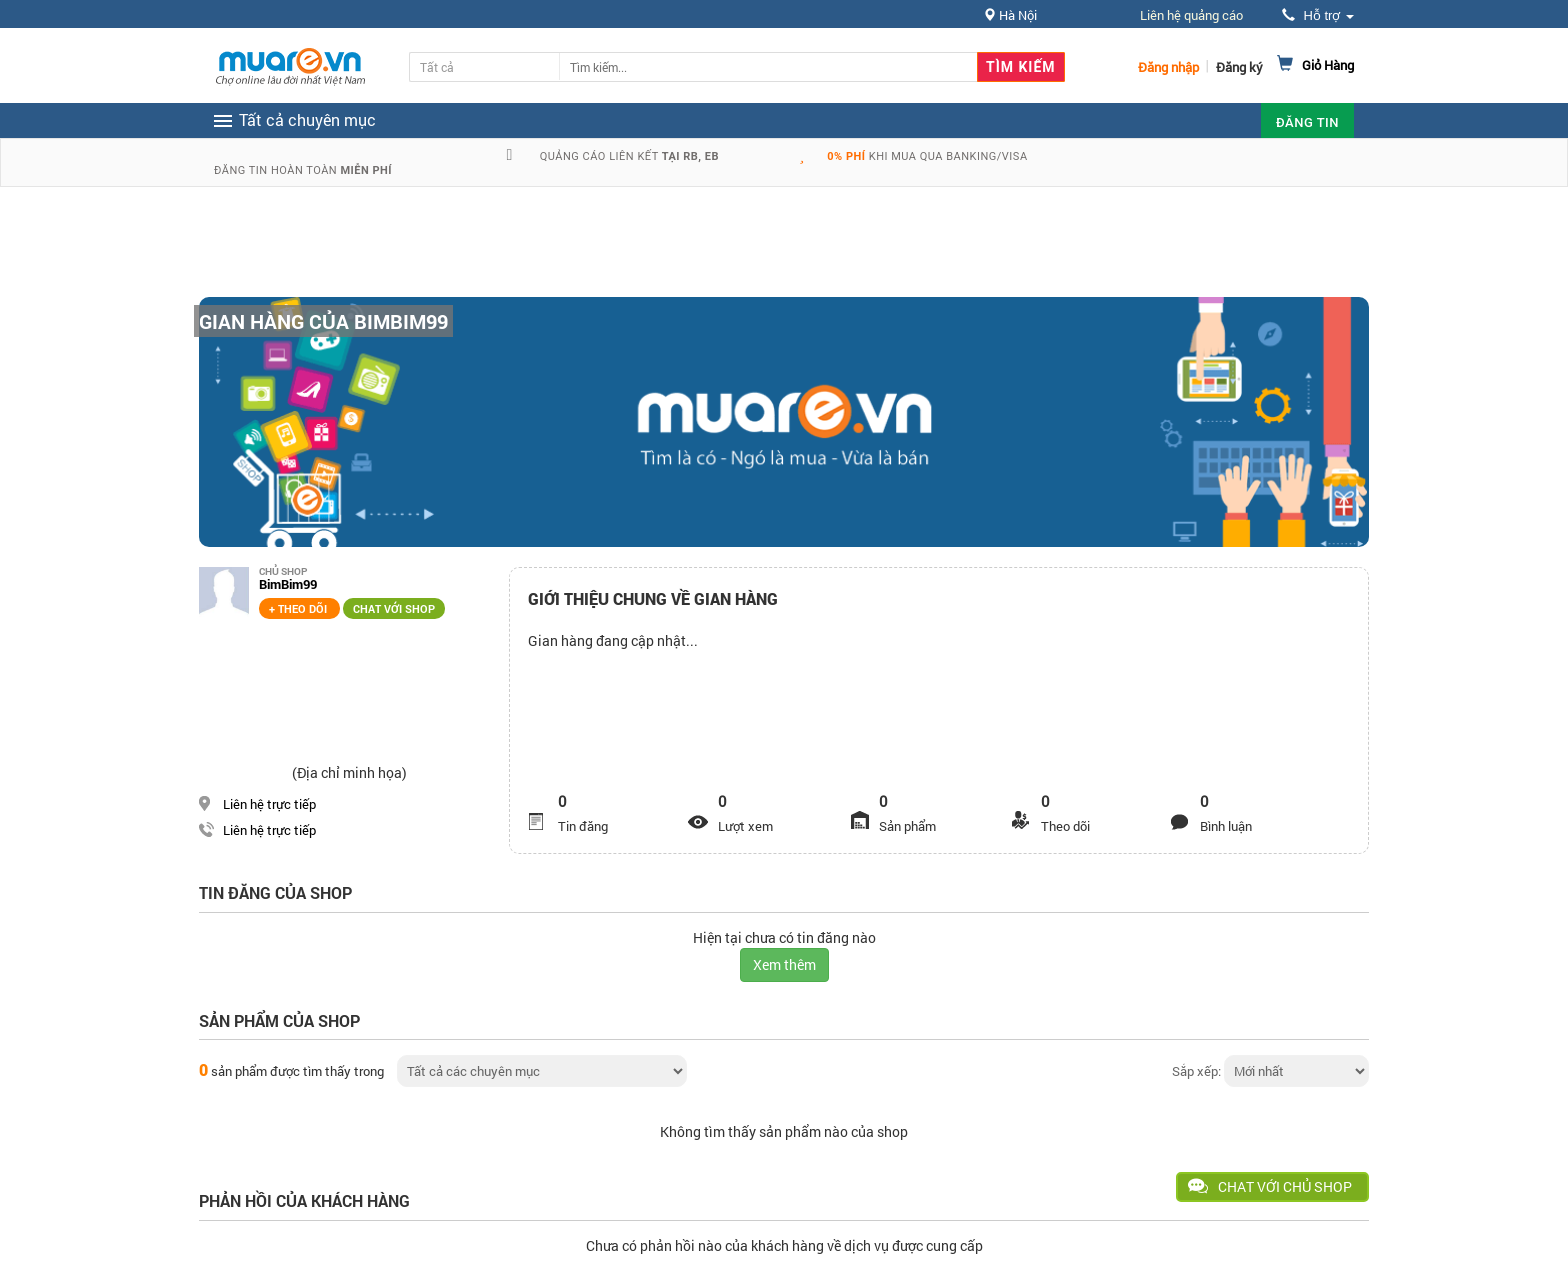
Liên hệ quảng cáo (1191, 15)
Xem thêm (784, 964)
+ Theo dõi (299, 608)
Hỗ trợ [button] (1318, 15)
